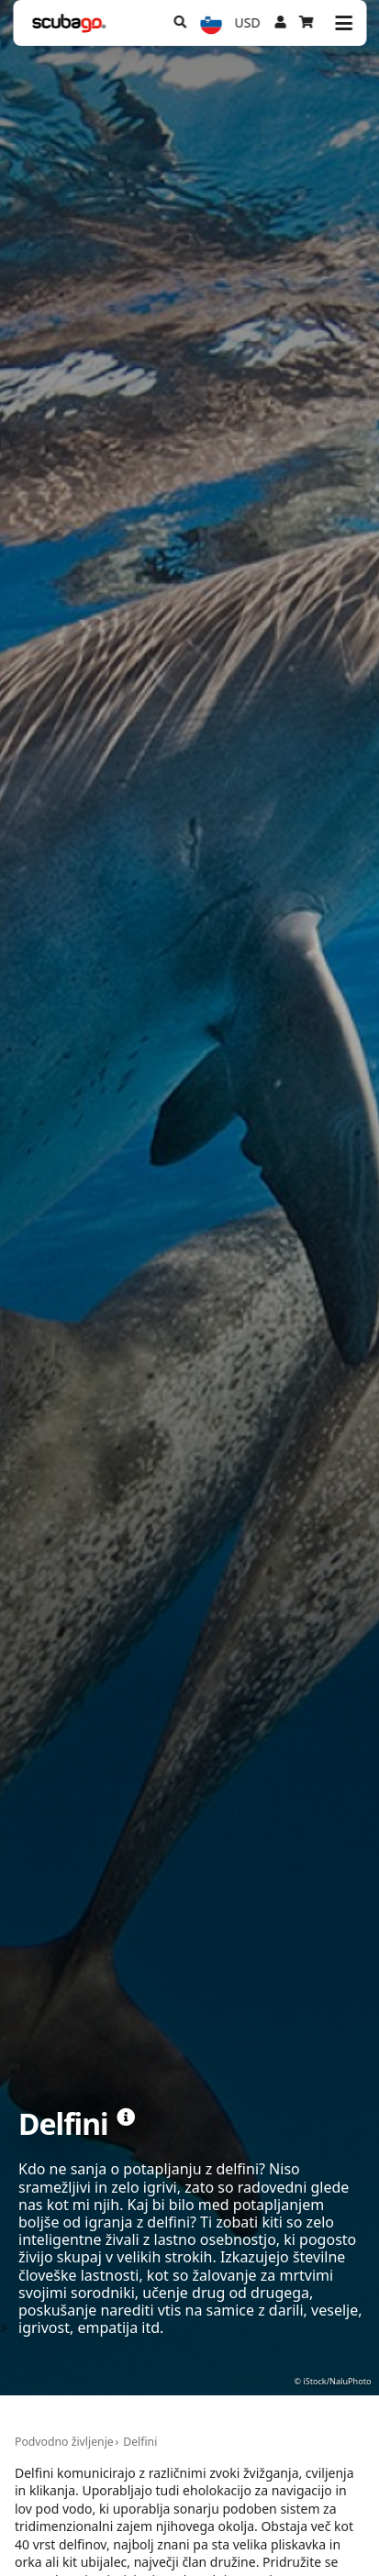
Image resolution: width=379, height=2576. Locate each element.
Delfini (140, 2441)
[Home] (69, 23)
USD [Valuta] (248, 22)
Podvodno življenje (64, 2441)
